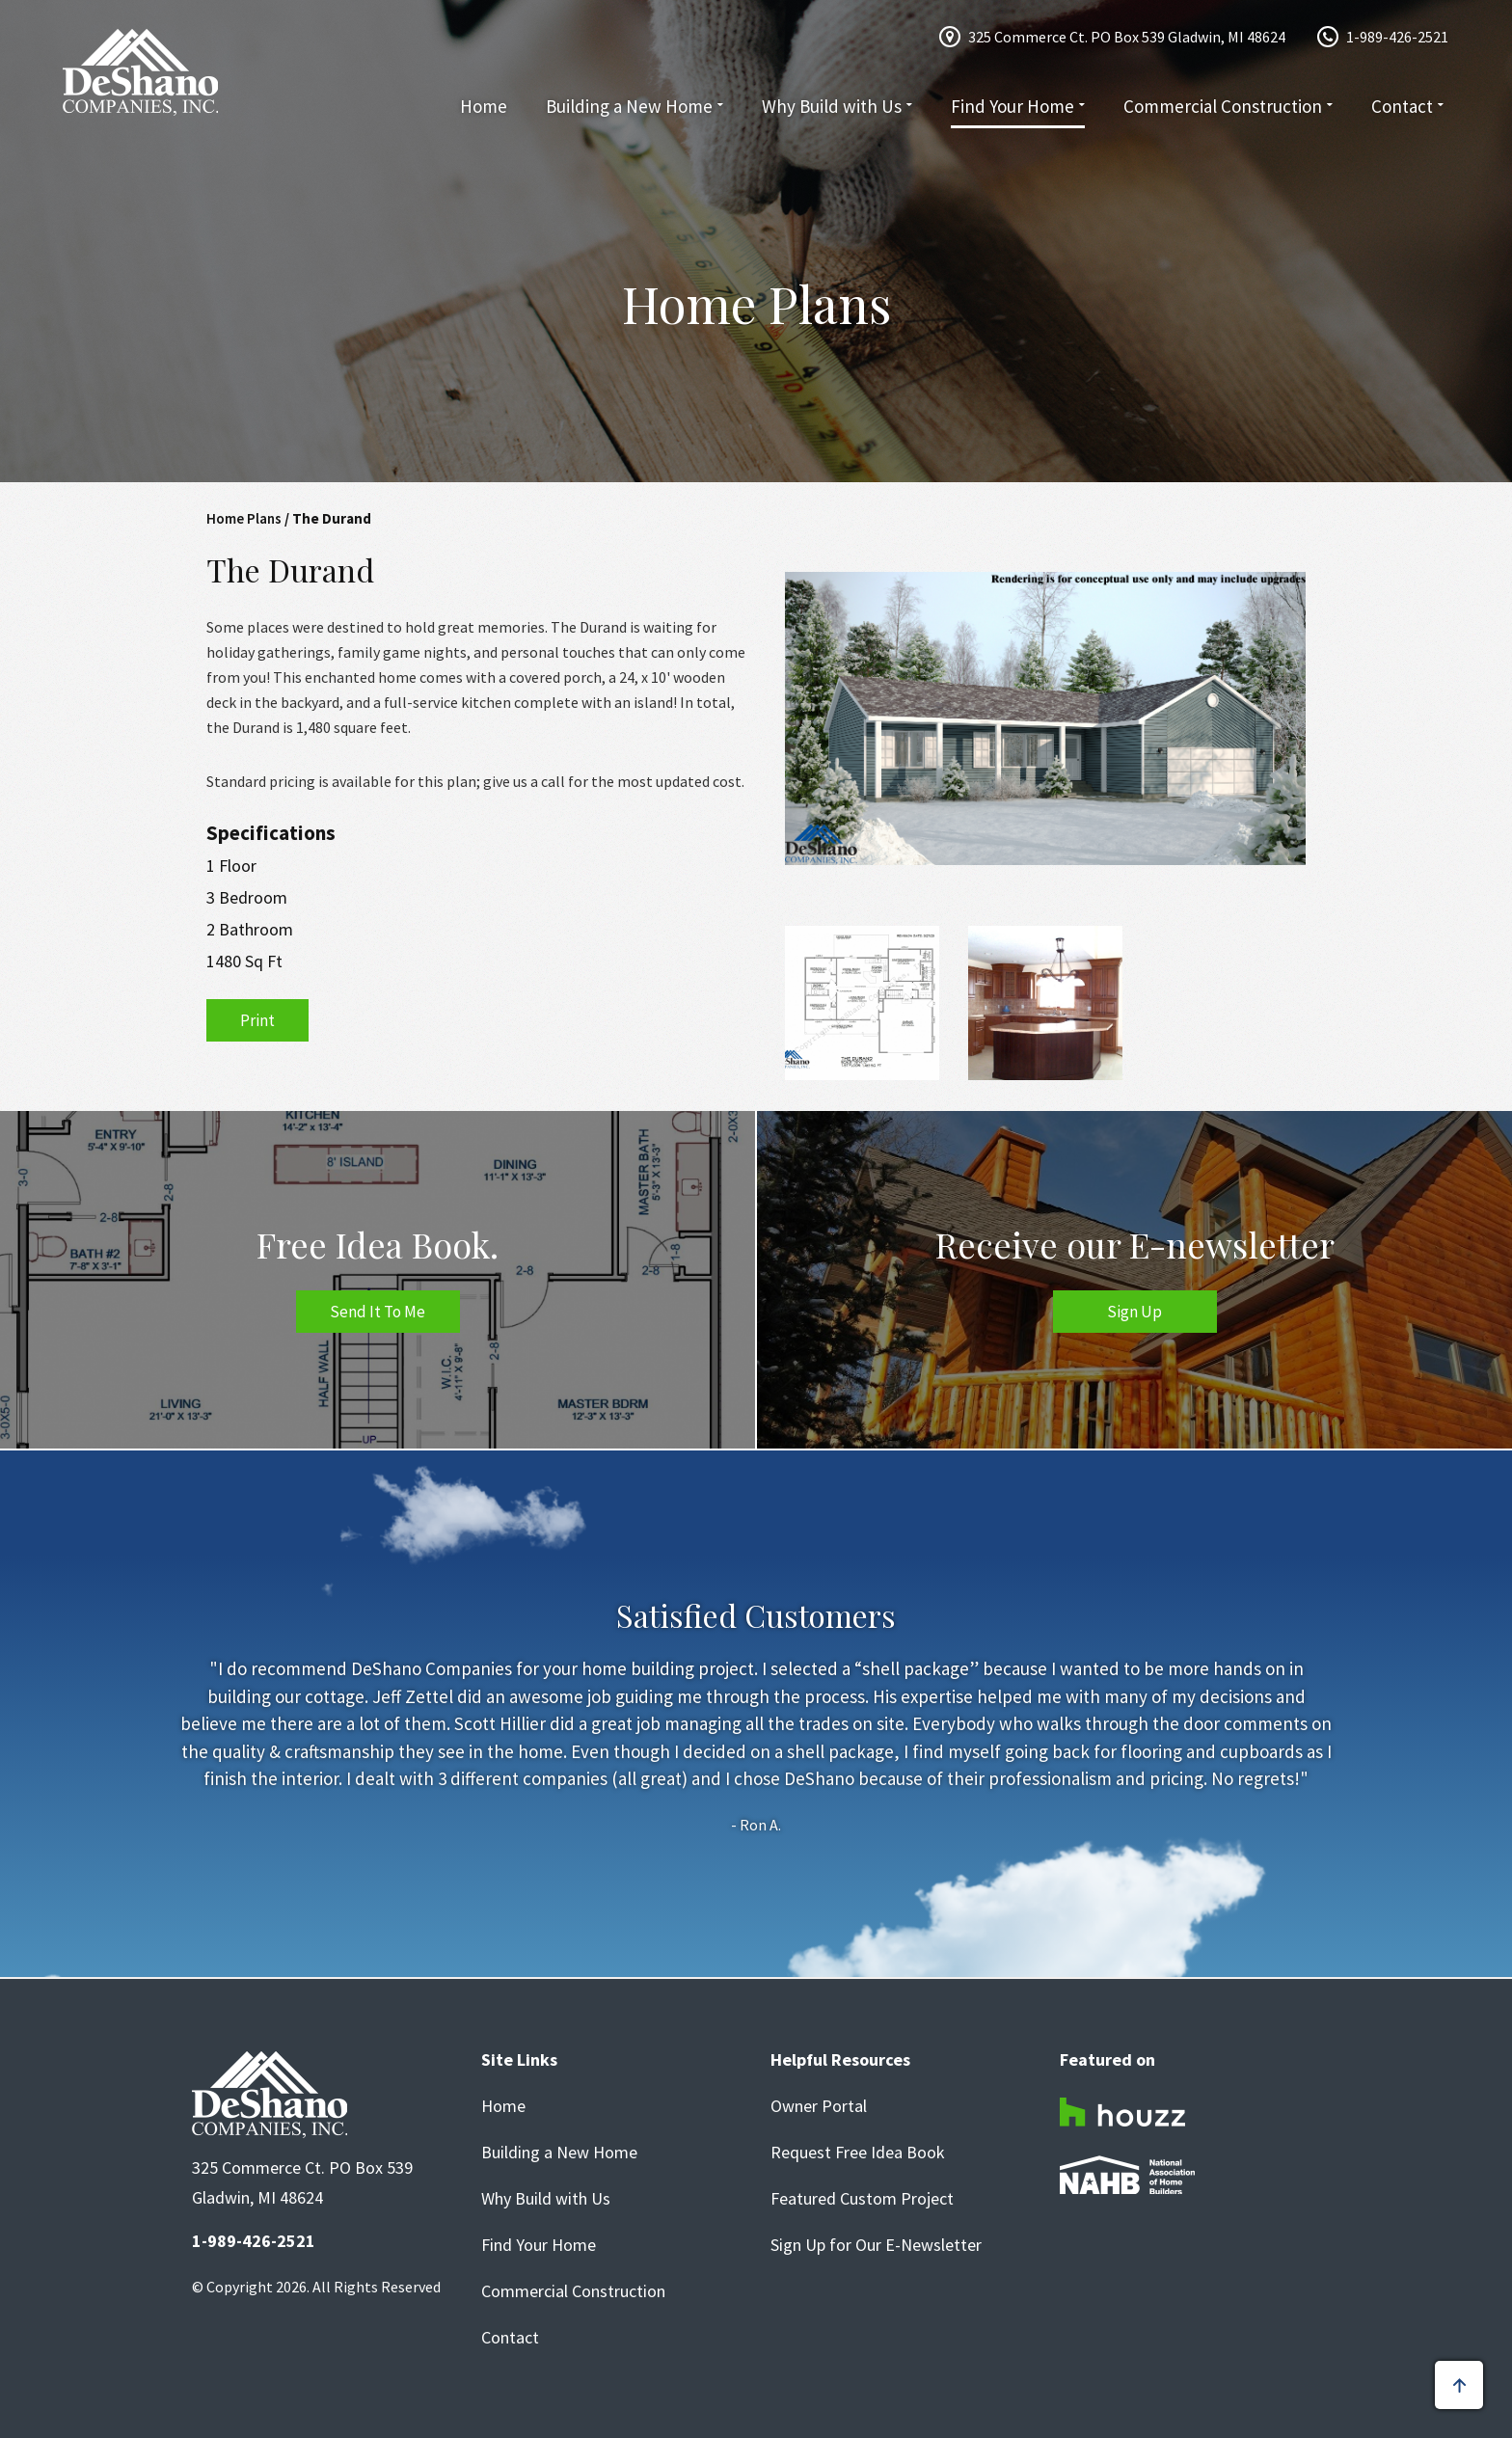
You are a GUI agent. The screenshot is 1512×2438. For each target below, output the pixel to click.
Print (257, 1020)
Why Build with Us (832, 106)
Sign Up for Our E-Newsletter (876, 2245)
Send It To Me (377, 1311)
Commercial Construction (1222, 106)
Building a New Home (629, 106)
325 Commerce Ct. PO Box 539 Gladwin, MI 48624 (1126, 36)
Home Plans (244, 518)
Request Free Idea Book (857, 2152)
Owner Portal (818, 2106)
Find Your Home (1012, 106)
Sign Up (1134, 1311)
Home (483, 106)
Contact (1402, 106)
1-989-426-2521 (1397, 36)
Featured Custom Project (862, 2199)
